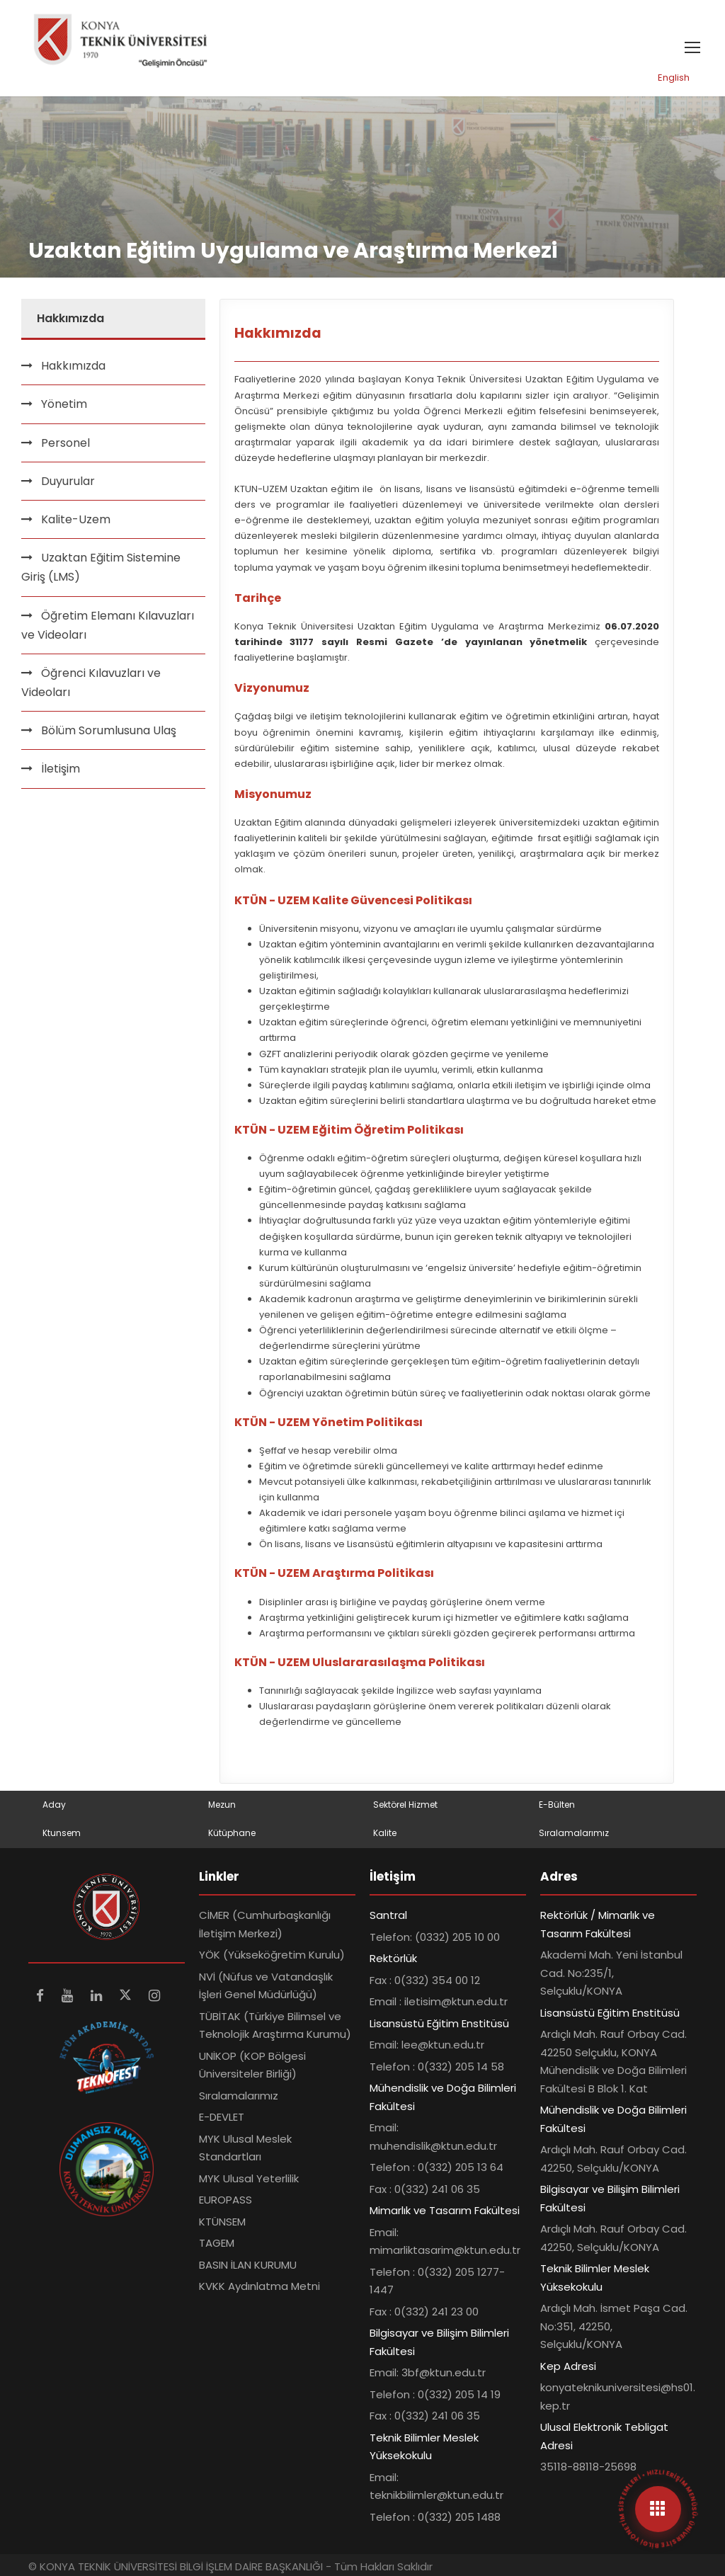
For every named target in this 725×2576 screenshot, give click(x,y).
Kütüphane (232, 1833)
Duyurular (68, 481)
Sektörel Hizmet (405, 1805)
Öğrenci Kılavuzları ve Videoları (91, 682)
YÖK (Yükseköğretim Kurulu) (272, 1954)
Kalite (384, 1833)
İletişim (60, 768)
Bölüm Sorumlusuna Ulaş (108, 730)
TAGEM (216, 2242)
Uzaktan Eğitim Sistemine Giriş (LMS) (101, 567)
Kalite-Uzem (75, 519)
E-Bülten (557, 1805)
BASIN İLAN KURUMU (248, 2264)
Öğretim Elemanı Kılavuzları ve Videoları (107, 625)
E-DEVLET (221, 2116)
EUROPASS (225, 2199)
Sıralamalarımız (574, 1833)
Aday (54, 1805)
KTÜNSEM (222, 2221)
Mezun (222, 1805)
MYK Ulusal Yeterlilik (249, 2178)
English (674, 77)
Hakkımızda (73, 366)
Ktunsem (61, 1833)
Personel (65, 443)
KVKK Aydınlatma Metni (259, 2286)
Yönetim (64, 404)
